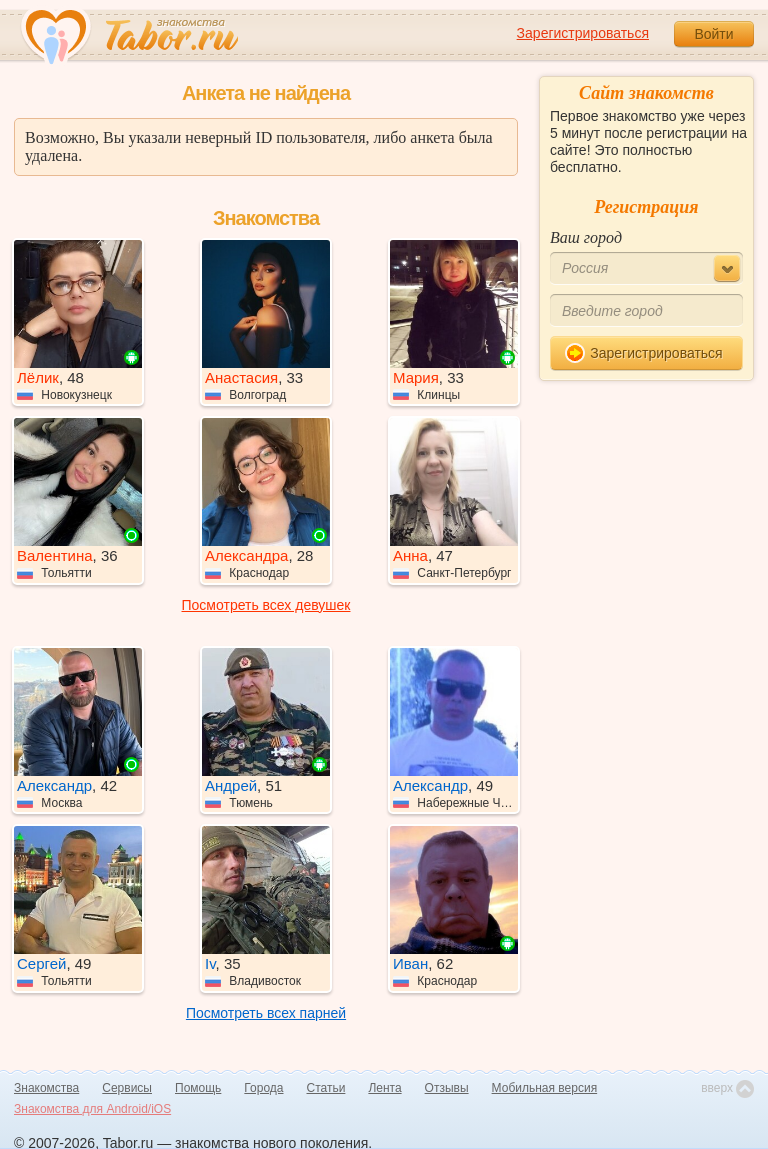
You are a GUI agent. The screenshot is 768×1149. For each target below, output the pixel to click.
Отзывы (447, 1088)
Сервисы (127, 1088)
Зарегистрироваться (583, 33)
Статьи (326, 1088)
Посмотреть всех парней (266, 1013)
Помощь (198, 1088)
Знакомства (46, 1088)
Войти (713, 34)
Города (263, 1088)
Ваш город (586, 237)
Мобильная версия (545, 1088)
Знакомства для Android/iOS (92, 1109)
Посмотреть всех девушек (266, 605)
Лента (384, 1088)
